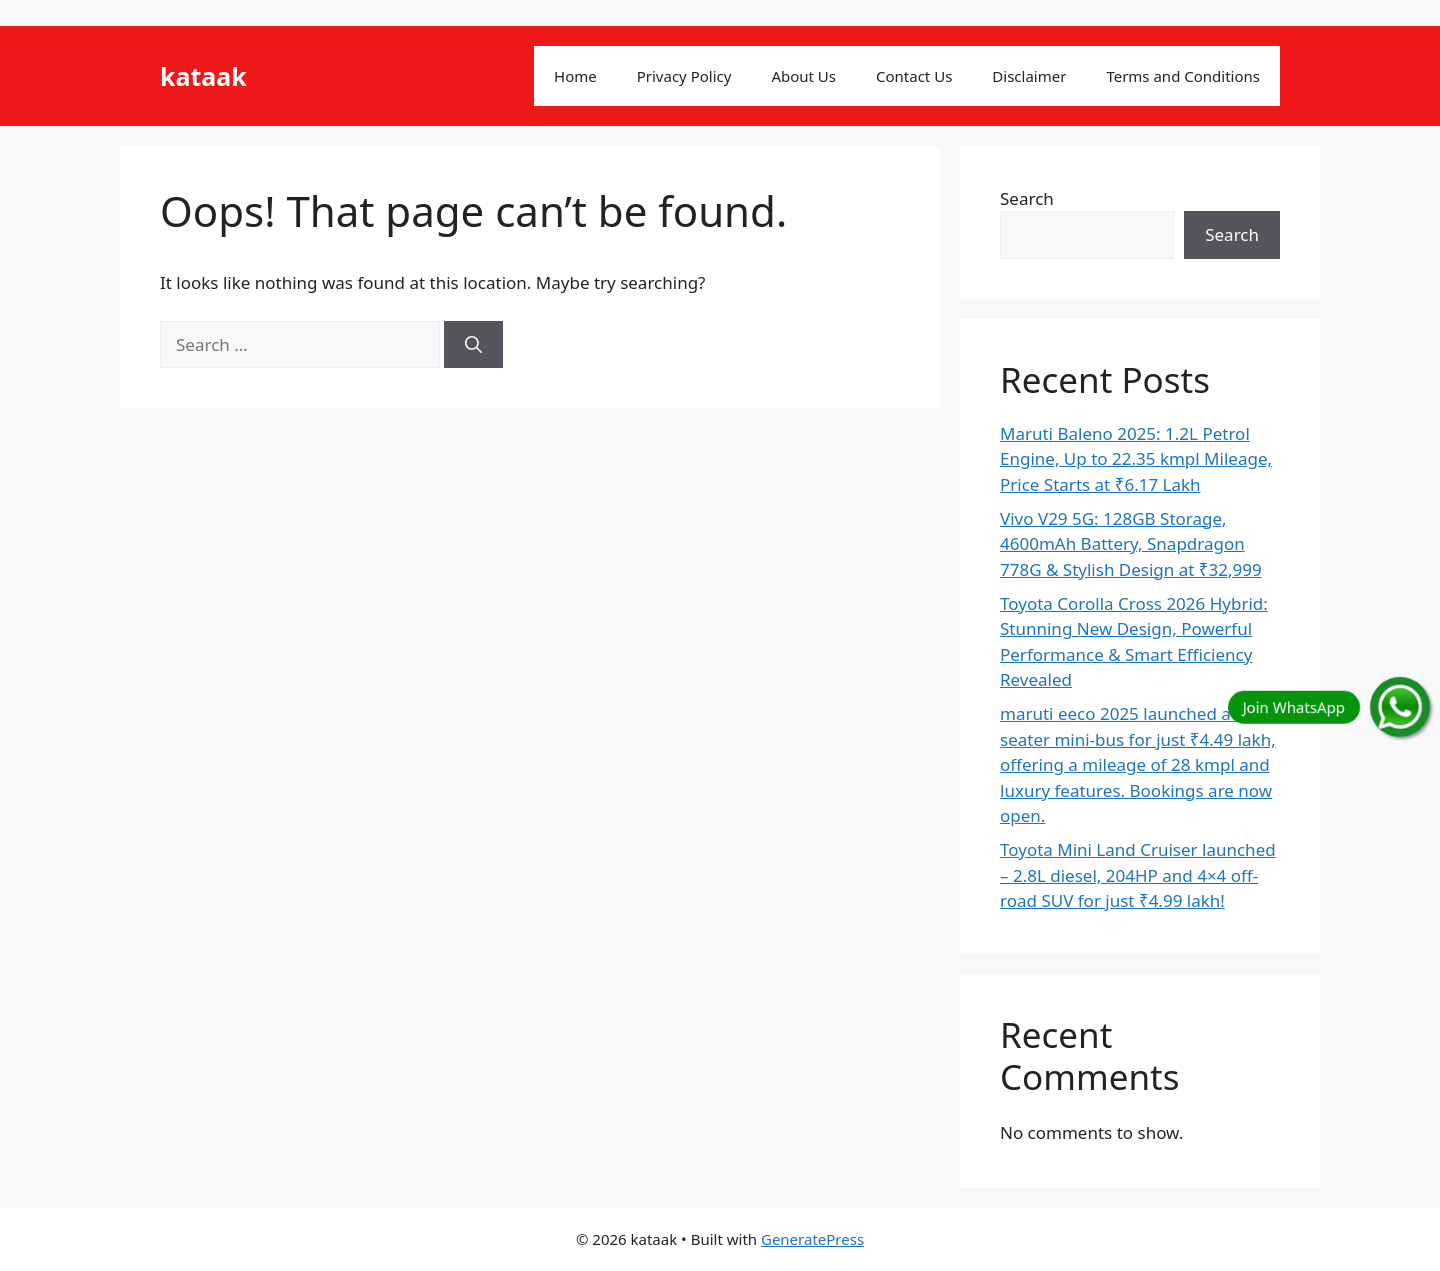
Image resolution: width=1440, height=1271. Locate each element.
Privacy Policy (684, 76)
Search (1027, 198)
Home (575, 76)
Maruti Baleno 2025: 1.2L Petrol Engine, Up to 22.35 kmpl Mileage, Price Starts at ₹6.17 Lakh (1136, 459)
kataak (203, 76)
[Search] (473, 345)
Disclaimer (1029, 76)
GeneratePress (812, 1239)
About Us (803, 76)
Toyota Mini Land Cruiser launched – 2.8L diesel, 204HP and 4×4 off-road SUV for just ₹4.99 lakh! (1138, 875)
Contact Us (914, 76)
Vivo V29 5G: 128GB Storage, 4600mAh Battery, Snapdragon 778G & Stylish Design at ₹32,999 (1131, 544)
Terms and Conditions (1183, 76)
